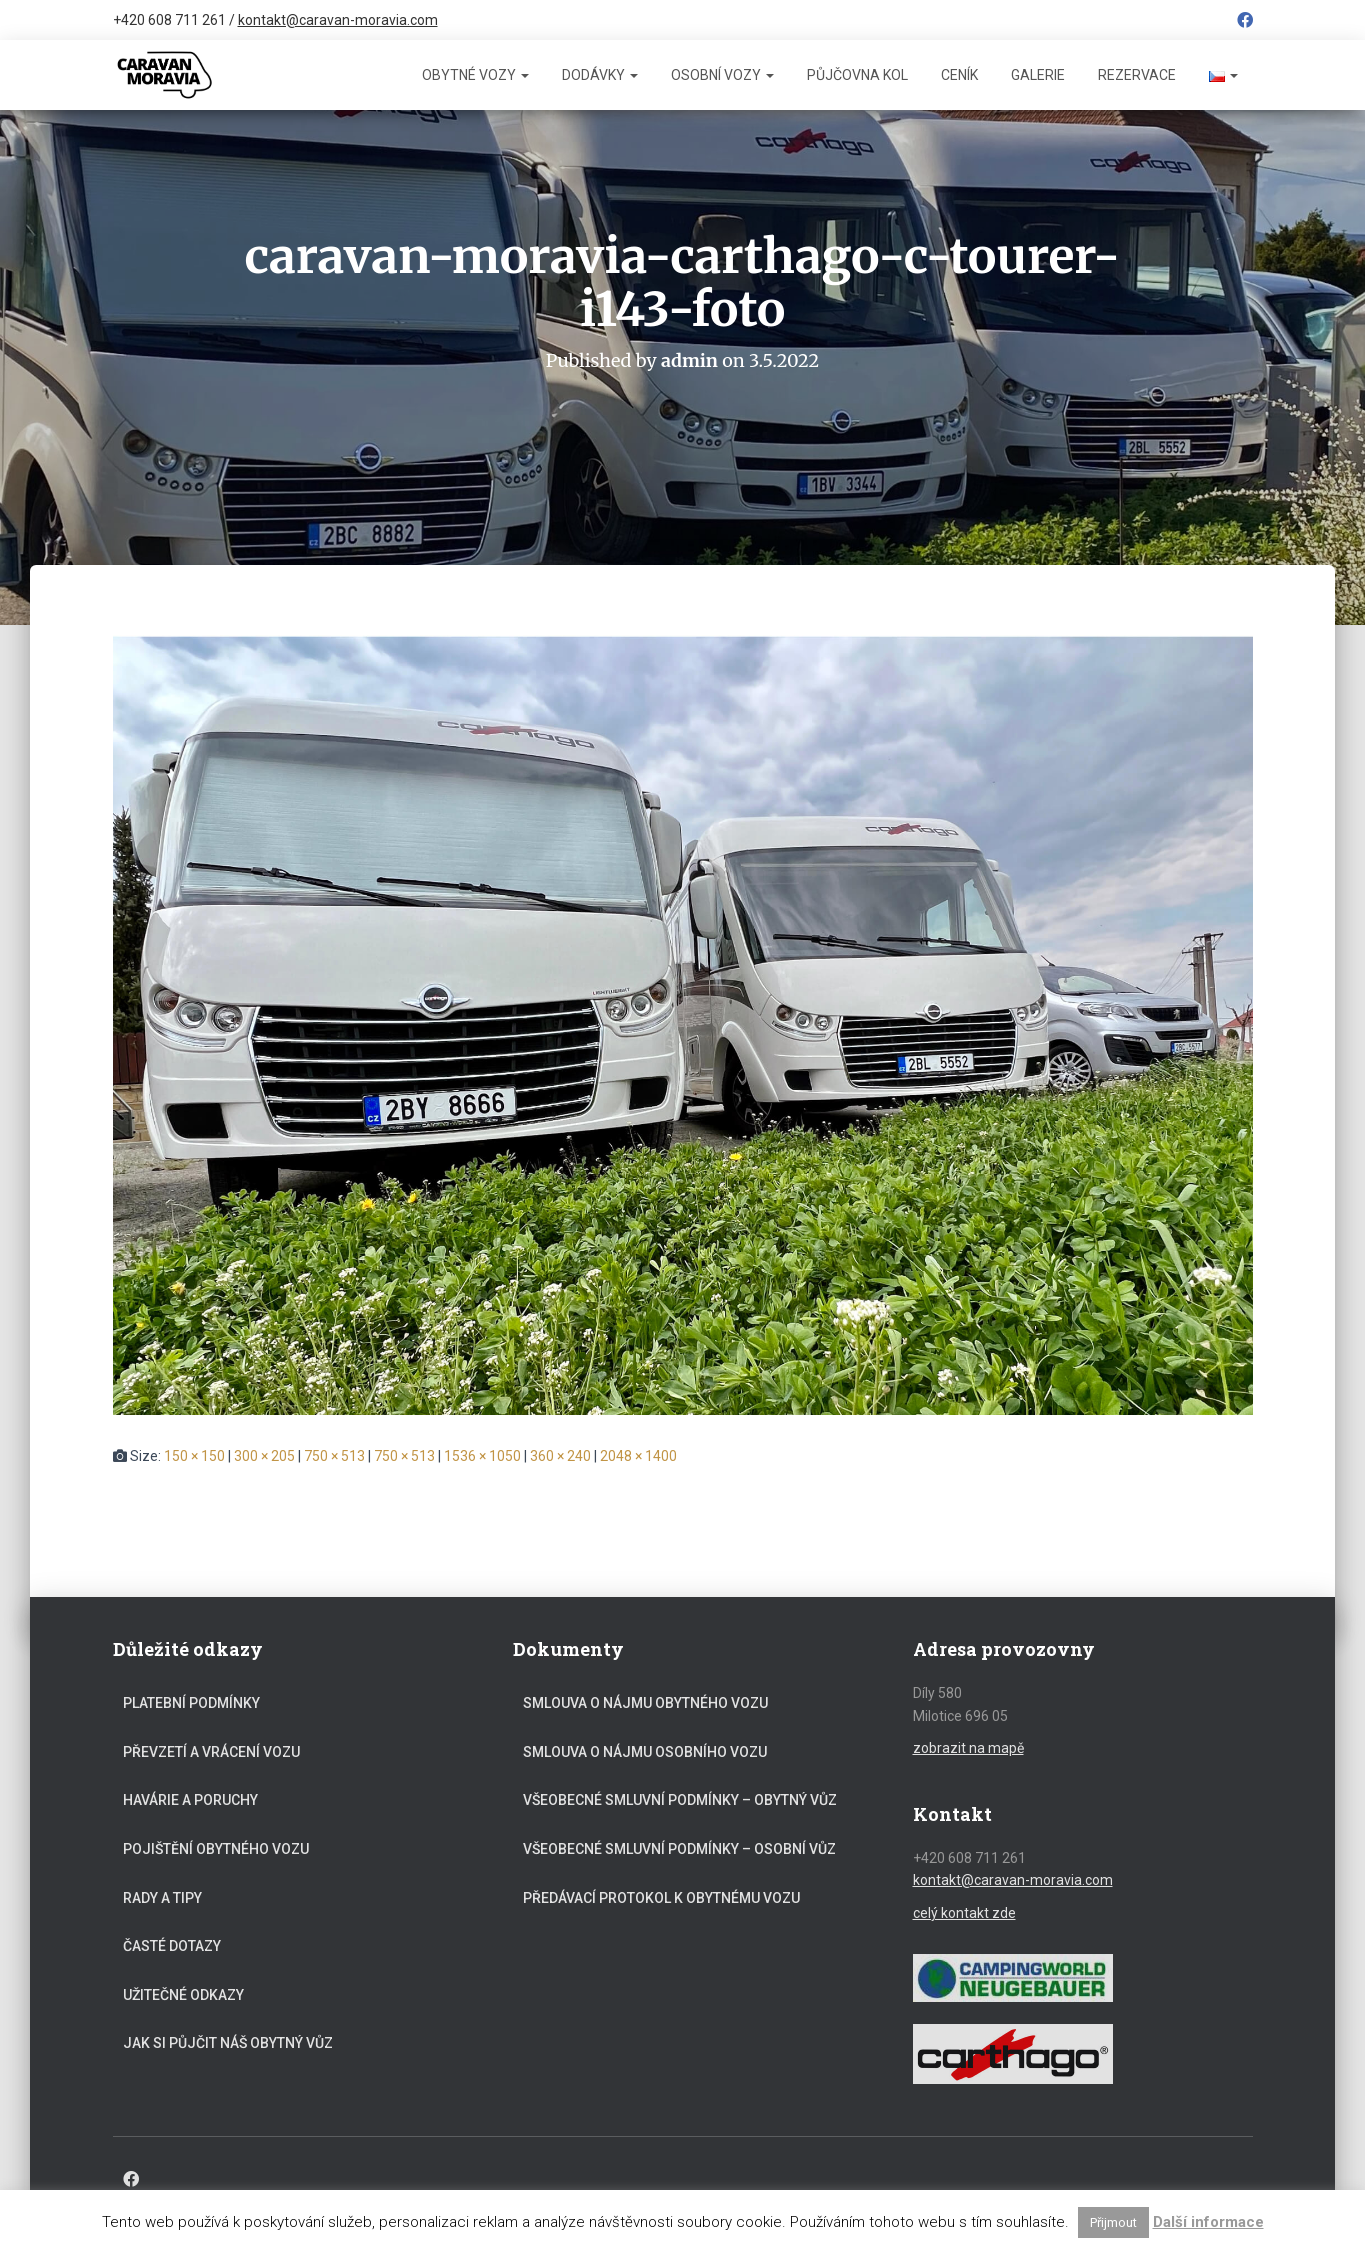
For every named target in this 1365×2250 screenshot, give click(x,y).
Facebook (1245, 23)
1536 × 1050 (482, 1455)
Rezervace (1137, 75)
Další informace (1208, 2222)
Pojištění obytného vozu (216, 1848)
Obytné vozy (475, 75)
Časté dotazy (172, 1946)
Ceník (959, 75)
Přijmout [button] (1113, 2222)
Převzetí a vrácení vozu (211, 1751)
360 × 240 (560, 1455)
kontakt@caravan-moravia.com (338, 20)
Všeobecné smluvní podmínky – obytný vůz (680, 1800)
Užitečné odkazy (183, 1994)
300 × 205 (264, 1455)
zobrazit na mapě (968, 1747)
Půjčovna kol (857, 75)
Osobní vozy (722, 75)
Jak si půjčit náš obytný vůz (228, 2043)
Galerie (1038, 75)
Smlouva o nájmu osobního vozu (645, 1751)
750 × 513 (334, 1455)
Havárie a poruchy (190, 1800)
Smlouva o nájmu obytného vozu (645, 1703)
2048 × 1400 (638, 1455)
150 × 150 (194, 1455)
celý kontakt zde (964, 1912)
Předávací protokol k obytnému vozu (661, 1897)
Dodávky (600, 75)
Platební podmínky (191, 1703)
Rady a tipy (162, 1897)
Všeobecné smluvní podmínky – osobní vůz (679, 1848)
